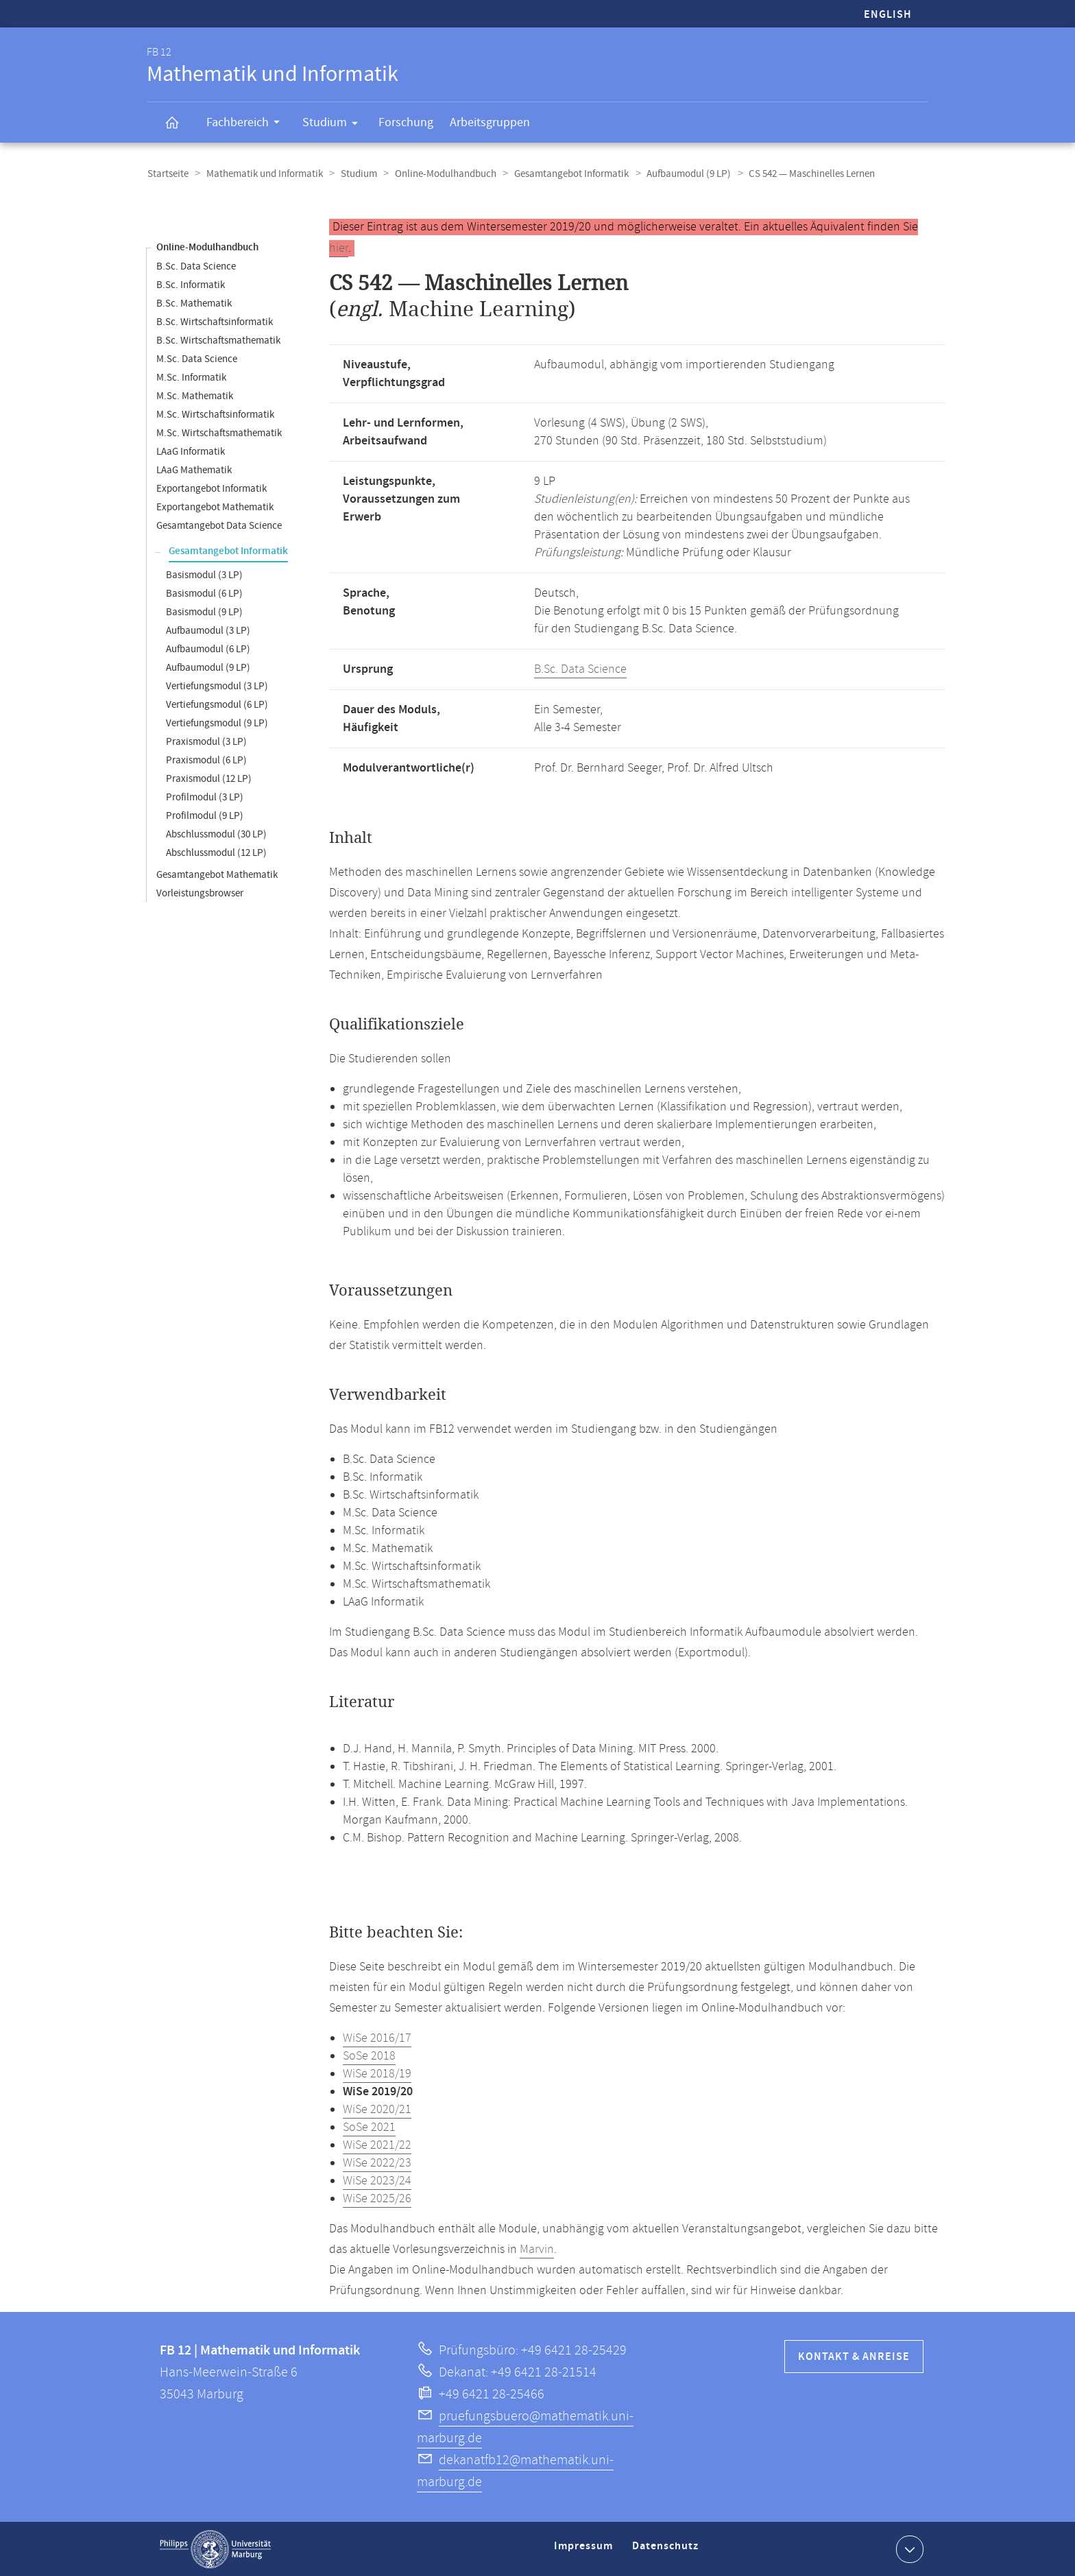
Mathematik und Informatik (262, 173)
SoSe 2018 (369, 2055)
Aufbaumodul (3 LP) (208, 629)
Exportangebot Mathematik (215, 506)
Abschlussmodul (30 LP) (216, 833)
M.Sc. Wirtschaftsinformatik (215, 413)
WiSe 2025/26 (377, 2198)
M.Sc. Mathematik (194, 395)
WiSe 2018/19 (377, 2073)
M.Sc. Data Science (196, 358)
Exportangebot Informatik (211, 487)
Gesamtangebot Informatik (565, 173)
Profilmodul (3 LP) (204, 796)
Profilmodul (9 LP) (204, 815)
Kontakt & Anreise (854, 2356)
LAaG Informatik (190, 450)
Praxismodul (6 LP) (206, 759)
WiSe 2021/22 (377, 2144)
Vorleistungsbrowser (199, 892)
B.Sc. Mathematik (194, 302)
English (888, 15)
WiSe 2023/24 (377, 2180)
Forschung (405, 122)
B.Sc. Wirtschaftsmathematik (218, 339)
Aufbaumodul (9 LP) (681, 173)
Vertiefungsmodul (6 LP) (217, 704)
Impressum (585, 2551)
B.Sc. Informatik (190, 284)
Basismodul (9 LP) (204, 611)
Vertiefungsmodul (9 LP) (217, 722)
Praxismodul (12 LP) (209, 778)
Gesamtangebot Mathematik (217, 874)
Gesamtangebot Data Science (219, 525)
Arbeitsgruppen (490, 122)
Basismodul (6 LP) (204, 592)
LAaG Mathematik (194, 469)
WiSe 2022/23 (377, 2162)
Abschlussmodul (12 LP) (216, 852)
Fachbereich (247, 124)
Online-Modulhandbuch (441, 173)
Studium (334, 125)
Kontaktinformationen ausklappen (908, 2548)
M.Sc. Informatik (191, 376)
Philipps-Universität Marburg (215, 2548)
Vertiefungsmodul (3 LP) (217, 685)
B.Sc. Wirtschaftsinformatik (214, 321)
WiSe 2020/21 (377, 2109)
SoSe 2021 (369, 2127)
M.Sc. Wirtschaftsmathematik (219, 432)
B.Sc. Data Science (196, 265)
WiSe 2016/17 (377, 2037)
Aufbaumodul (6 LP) (208, 648)
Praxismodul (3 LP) (206, 741)
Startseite (167, 173)
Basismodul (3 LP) (204, 574)
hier (338, 247)
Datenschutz (668, 2551)
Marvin (537, 2249)
